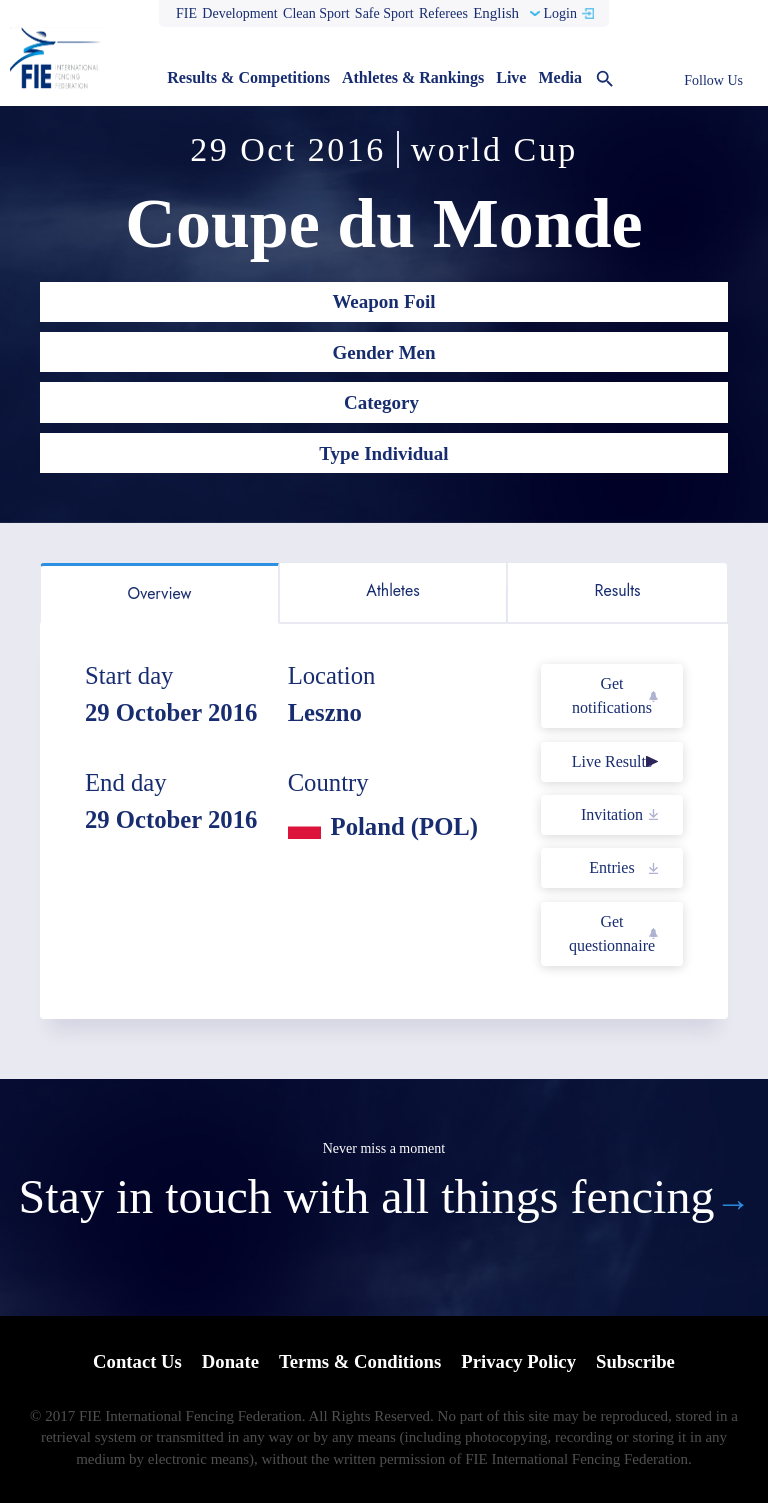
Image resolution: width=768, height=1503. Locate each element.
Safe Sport (384, 13)
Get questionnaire (612, 933)
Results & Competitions (248, 77)
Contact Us (134, 1362)
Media (560, 77)
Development (239, 13)
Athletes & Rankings (413, 77)
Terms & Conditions (359, 1362)
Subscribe (639, 1362)
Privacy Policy (520, 1362)
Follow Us (713, 80)
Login (559, 13)
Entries (611, 867)
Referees (443, 13)
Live (511, 77)
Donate (228, 1362)
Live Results (612, 761)
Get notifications (612, 695)
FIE (186, 13)
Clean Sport (316, 13)
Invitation (612, 814)
